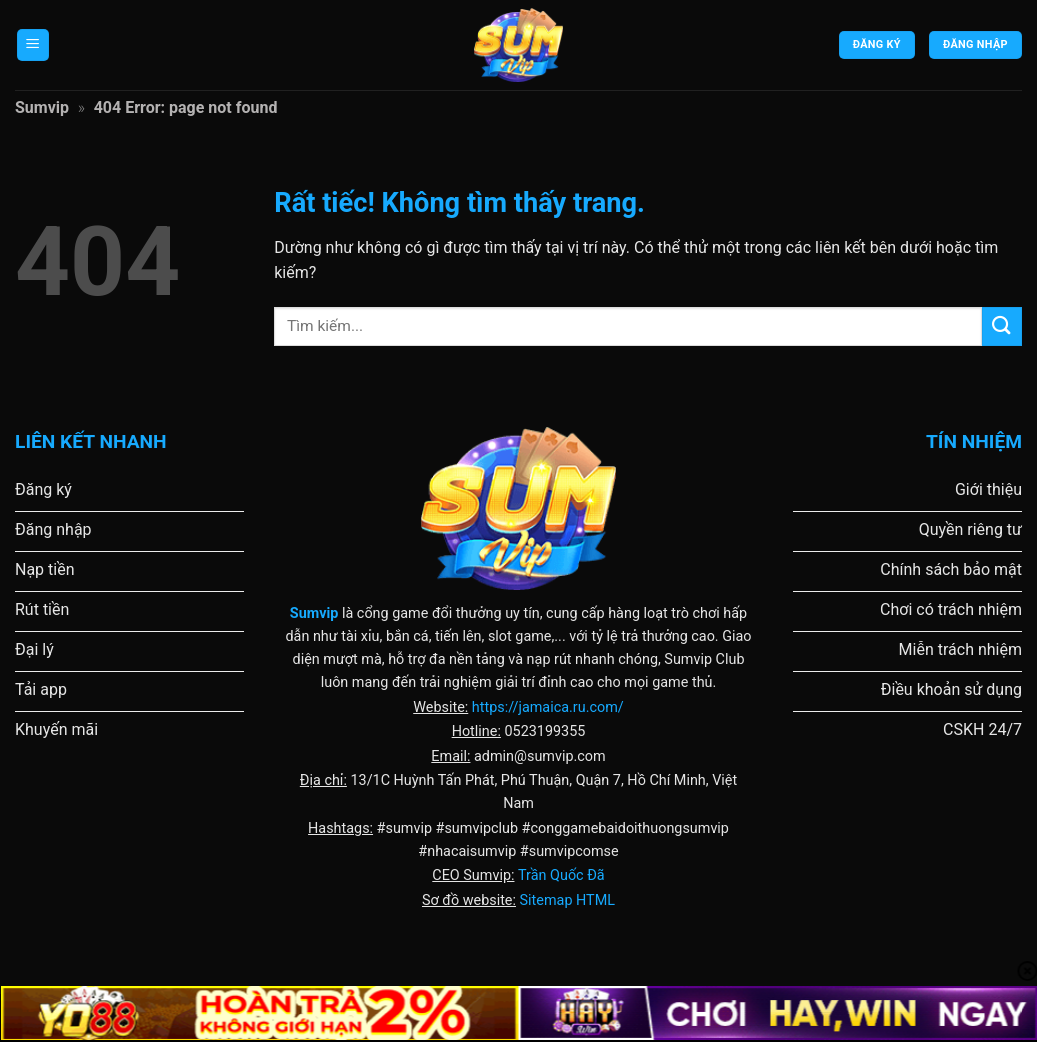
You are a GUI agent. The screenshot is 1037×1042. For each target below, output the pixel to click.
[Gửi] (1002, 326)
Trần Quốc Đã (561, 875)
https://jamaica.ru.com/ (548, 707)
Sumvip (42, 107)
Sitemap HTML (567, 900)
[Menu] (33, 45)
